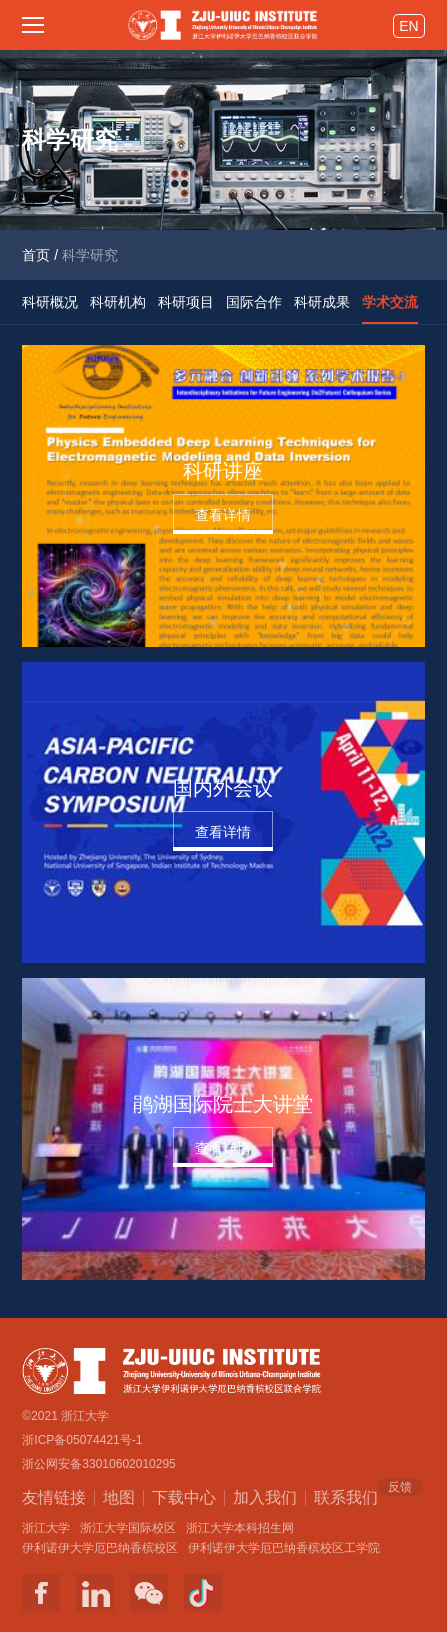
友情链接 (54, 1497)
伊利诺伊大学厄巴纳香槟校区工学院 (284, 1548)
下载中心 (184, 1497)
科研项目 (186, 302)
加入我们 (265, 1497)
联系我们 (346, 1496)
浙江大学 (46, 1528)
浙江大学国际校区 (128, 1528)
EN (408, 26)
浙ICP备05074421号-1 (82, 1440)
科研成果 (322, 302)
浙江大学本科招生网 (240, 1528)
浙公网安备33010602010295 (98, 1464)
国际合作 (254, 302)
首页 (36, 255)
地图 (119, 1497)
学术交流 (390, 302)
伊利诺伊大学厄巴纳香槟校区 (100, 1548)
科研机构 (118, 302)
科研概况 (50, 302)
